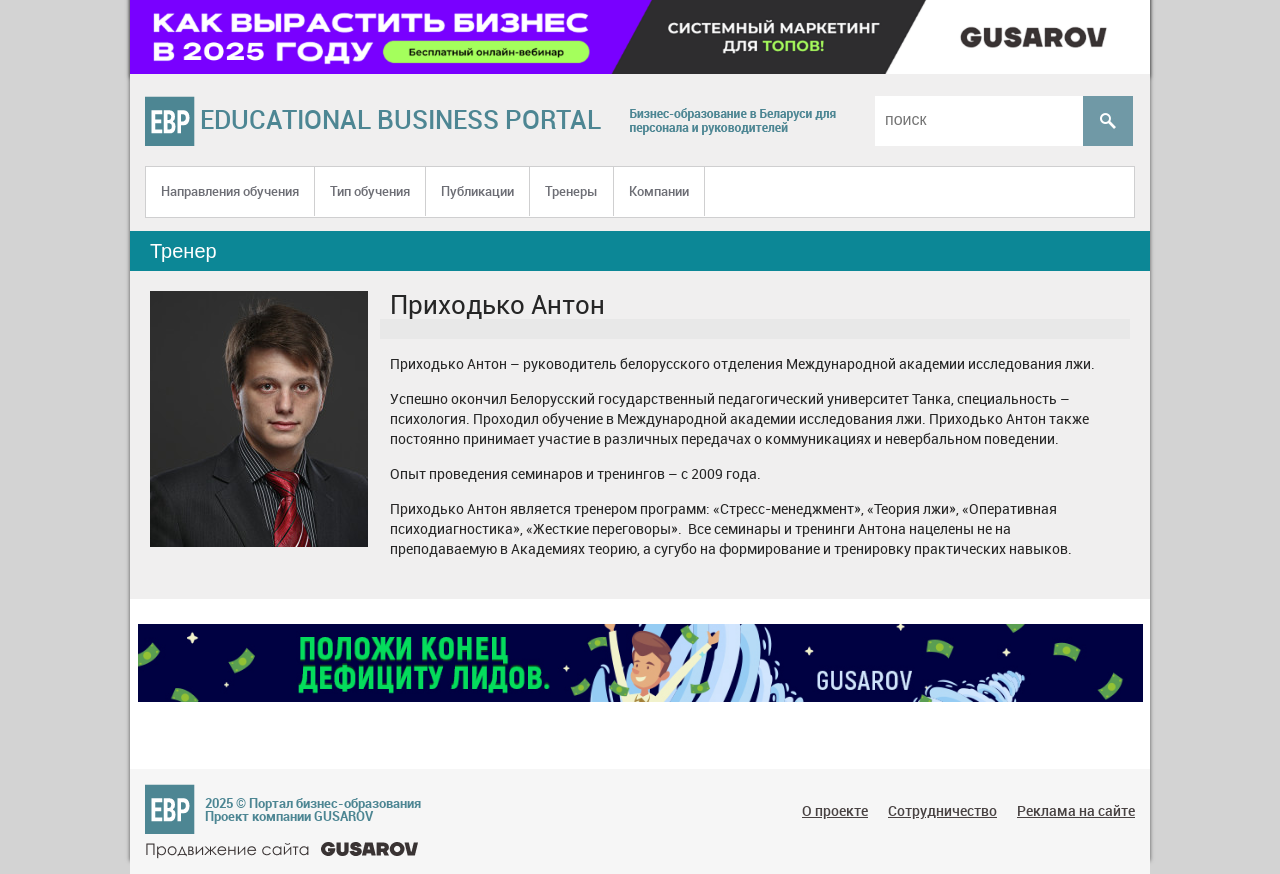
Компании (659, 191)
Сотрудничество (942, 810)
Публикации (477, 191)
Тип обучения (370, 191)
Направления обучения (230, 191)
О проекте (835, 810)
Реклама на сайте (1076, 810)
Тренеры (571, 191)
